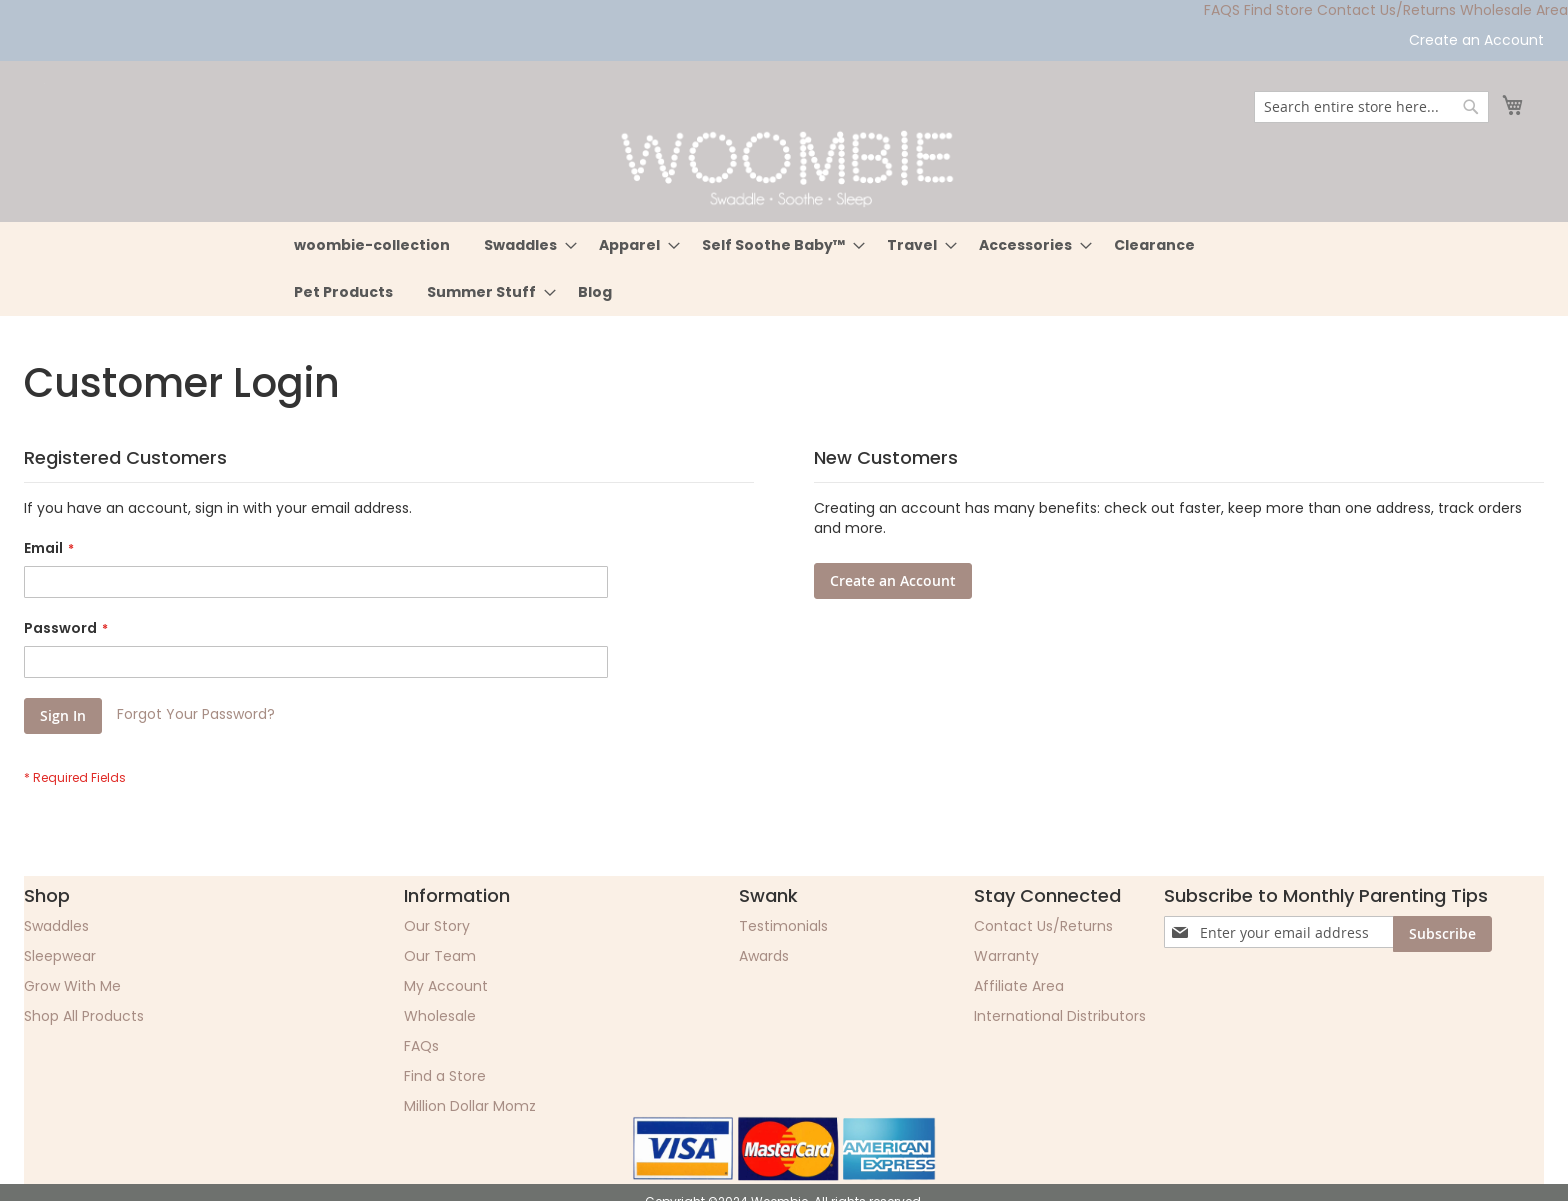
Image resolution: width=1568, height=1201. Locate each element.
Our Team (440, 956)
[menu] (783, 269)
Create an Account (1476, 40)
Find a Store (445, 1076)
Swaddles (56, 926)
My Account (446, 986)
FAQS (1222, 10)
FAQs (421, 1046)
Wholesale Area (1514, 10)
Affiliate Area (1019, 986)
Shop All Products (84, 1016)
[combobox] (1371, 107)
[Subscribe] (1442, 934)
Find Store (1278, 10)
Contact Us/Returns (1386, 10)
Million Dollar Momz (470, 1106)
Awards (764, 956)
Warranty (1006, 956)
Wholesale (440, 1016)
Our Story (437, 926)
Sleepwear (60, 956)
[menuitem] (372, 245)
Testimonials (783, 926)
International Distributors (1060, 1016)
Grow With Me (72, 986)
